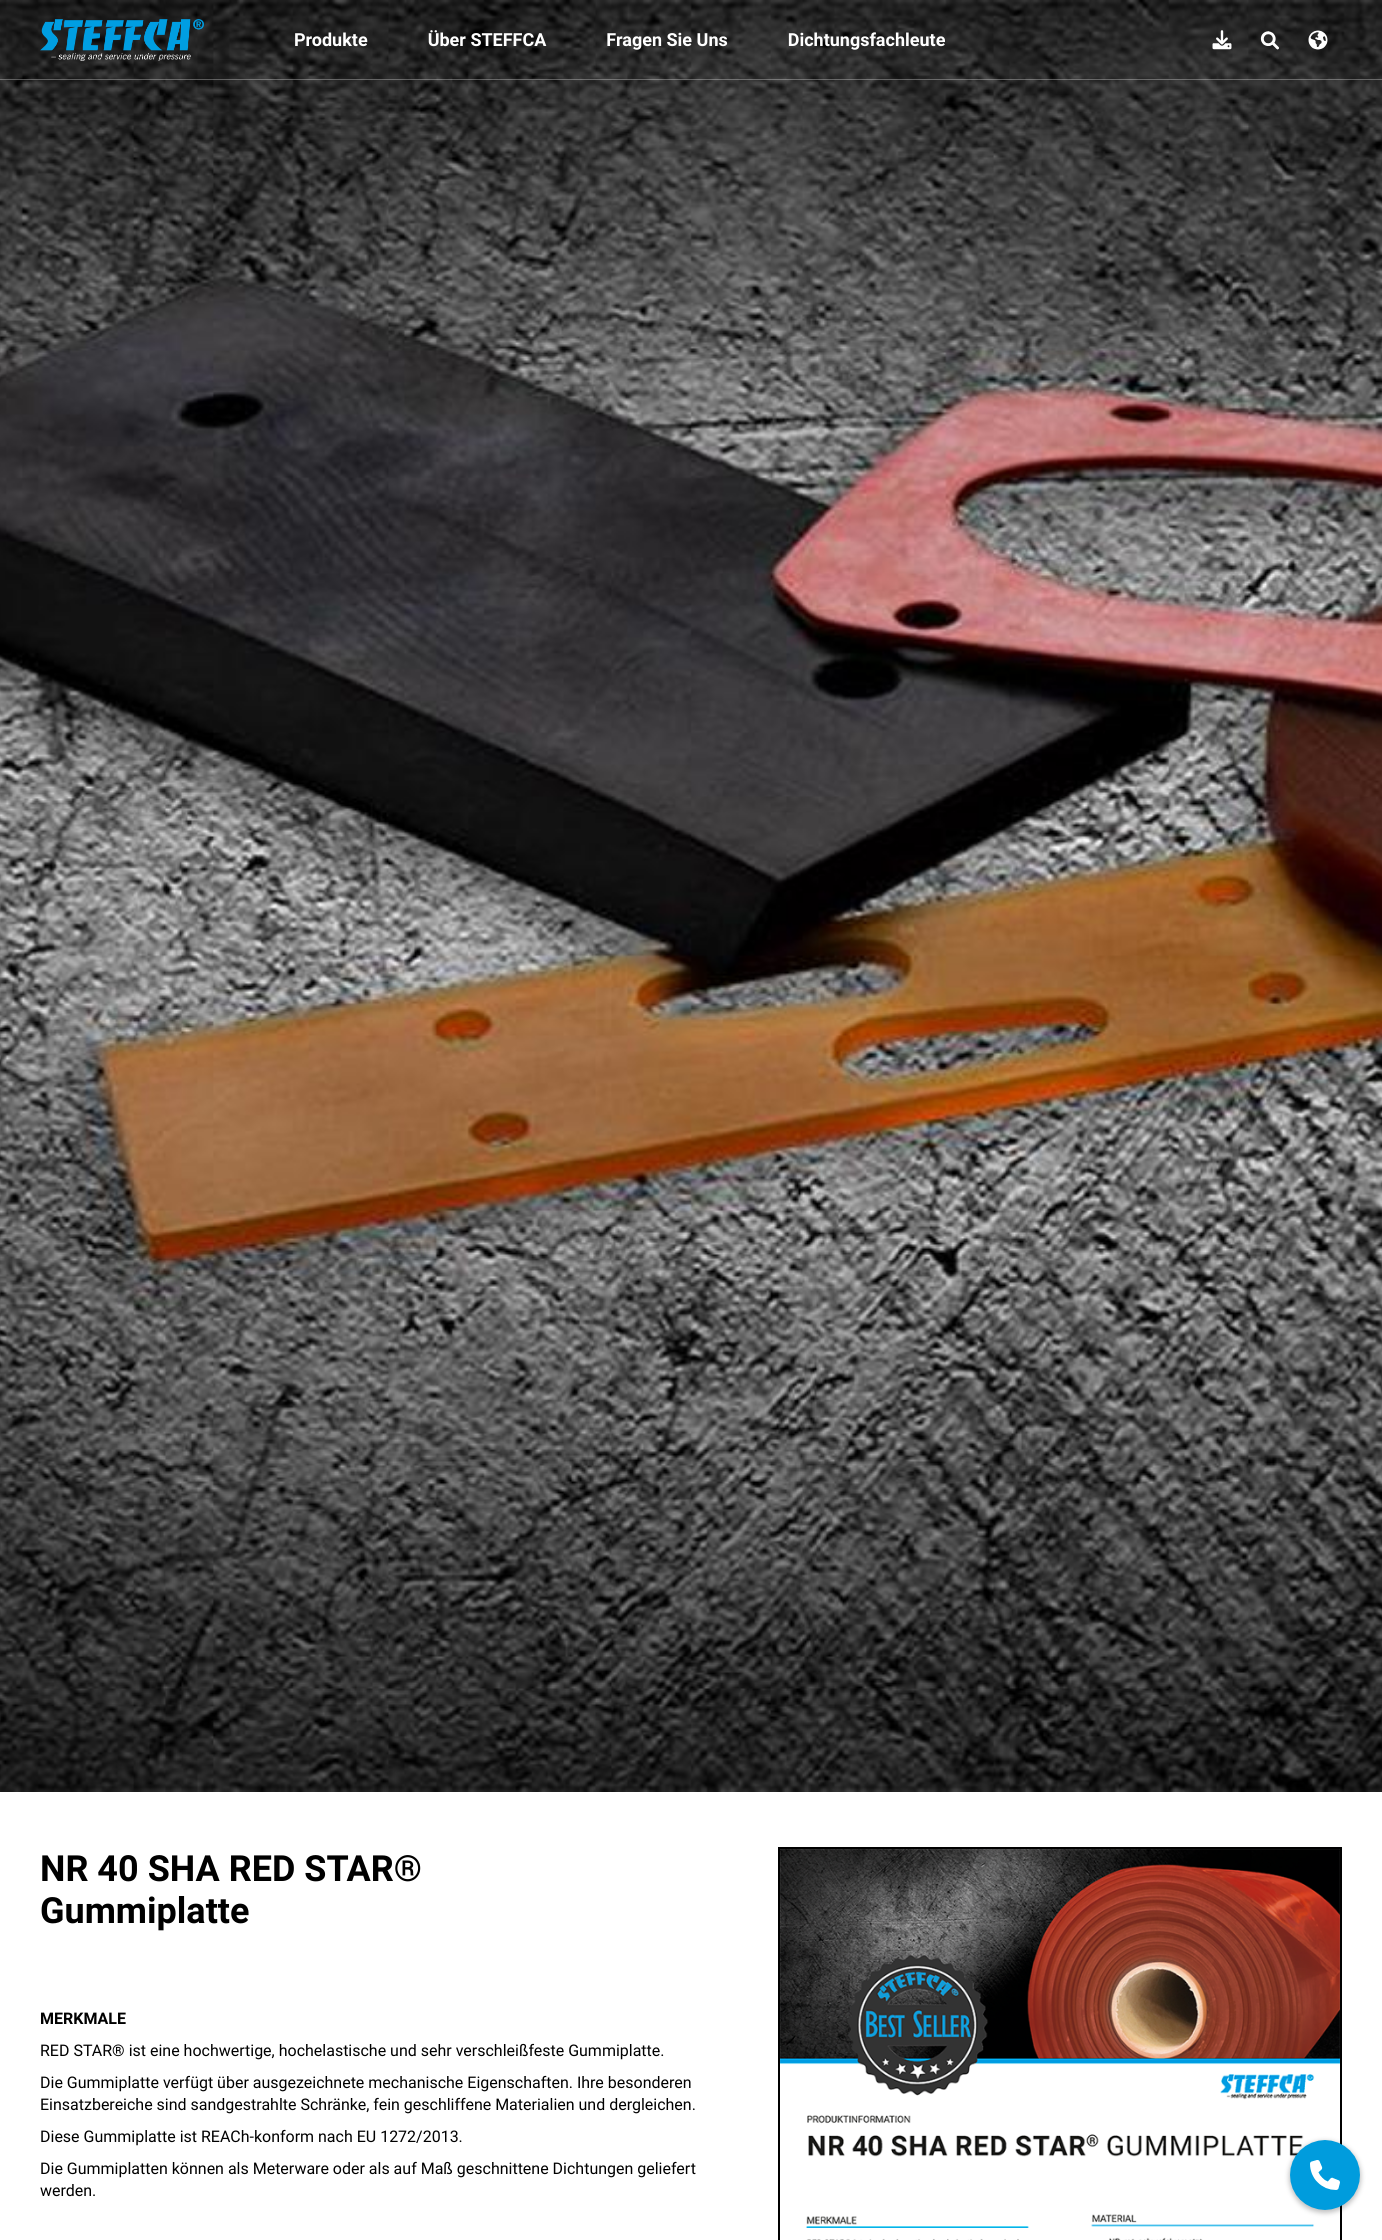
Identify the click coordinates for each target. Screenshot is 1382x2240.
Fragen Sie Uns (666, 40)
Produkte (331, 40)
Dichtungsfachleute (867, 40)
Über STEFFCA (487, 40)
